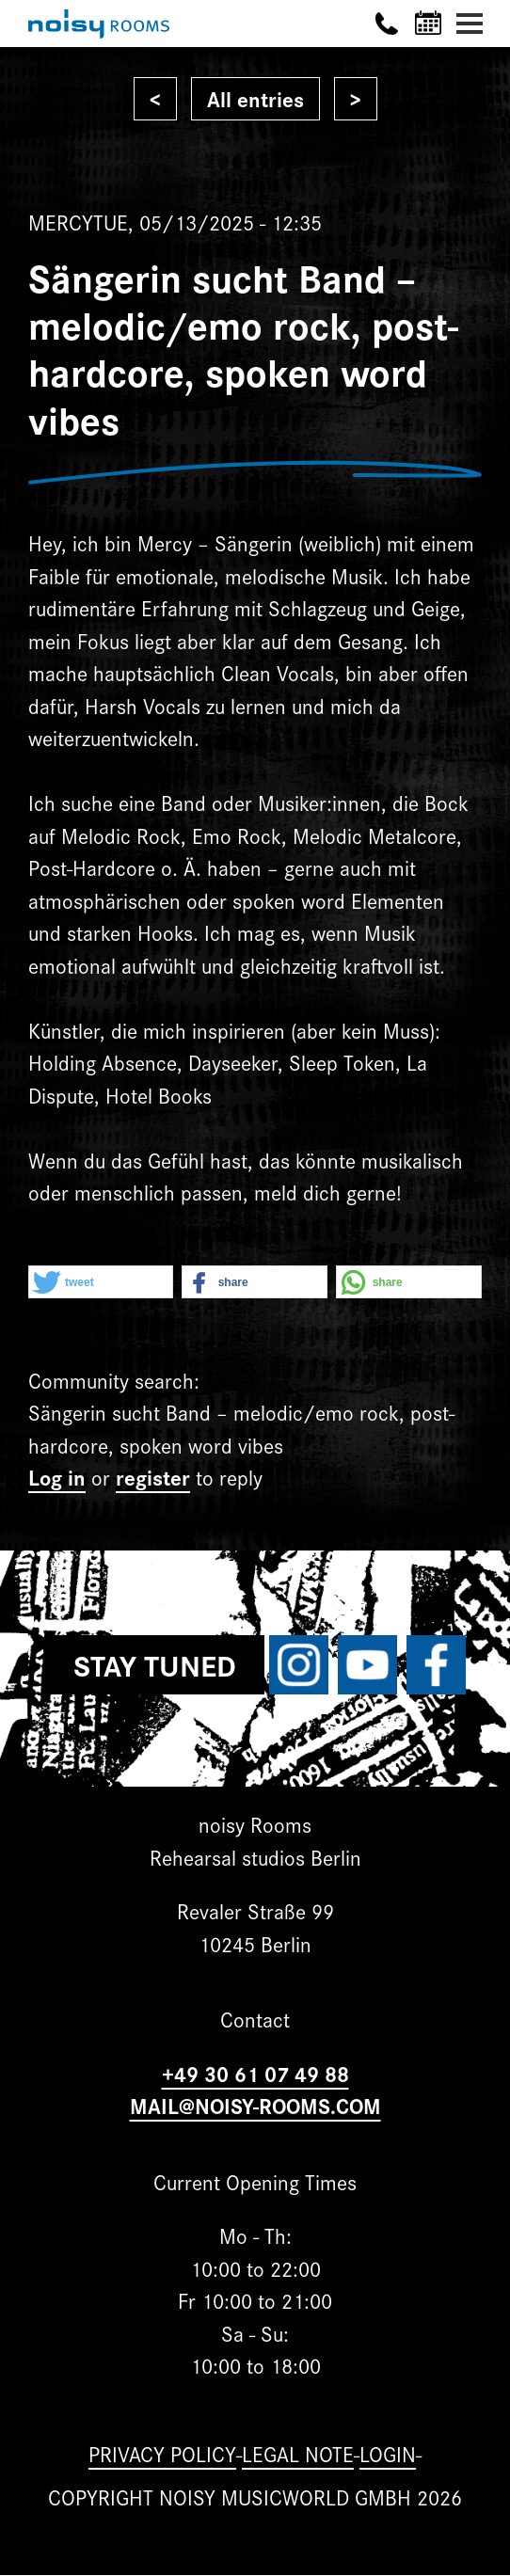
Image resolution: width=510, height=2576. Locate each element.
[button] (100, 1282)
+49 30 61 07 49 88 (255, 2073)
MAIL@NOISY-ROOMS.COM (255, 2105)
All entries (255, 98)
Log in (57, 1476)
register (153, 1476)
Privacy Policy (162, 2453)
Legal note (298, 2453)
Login (387, 2453)
